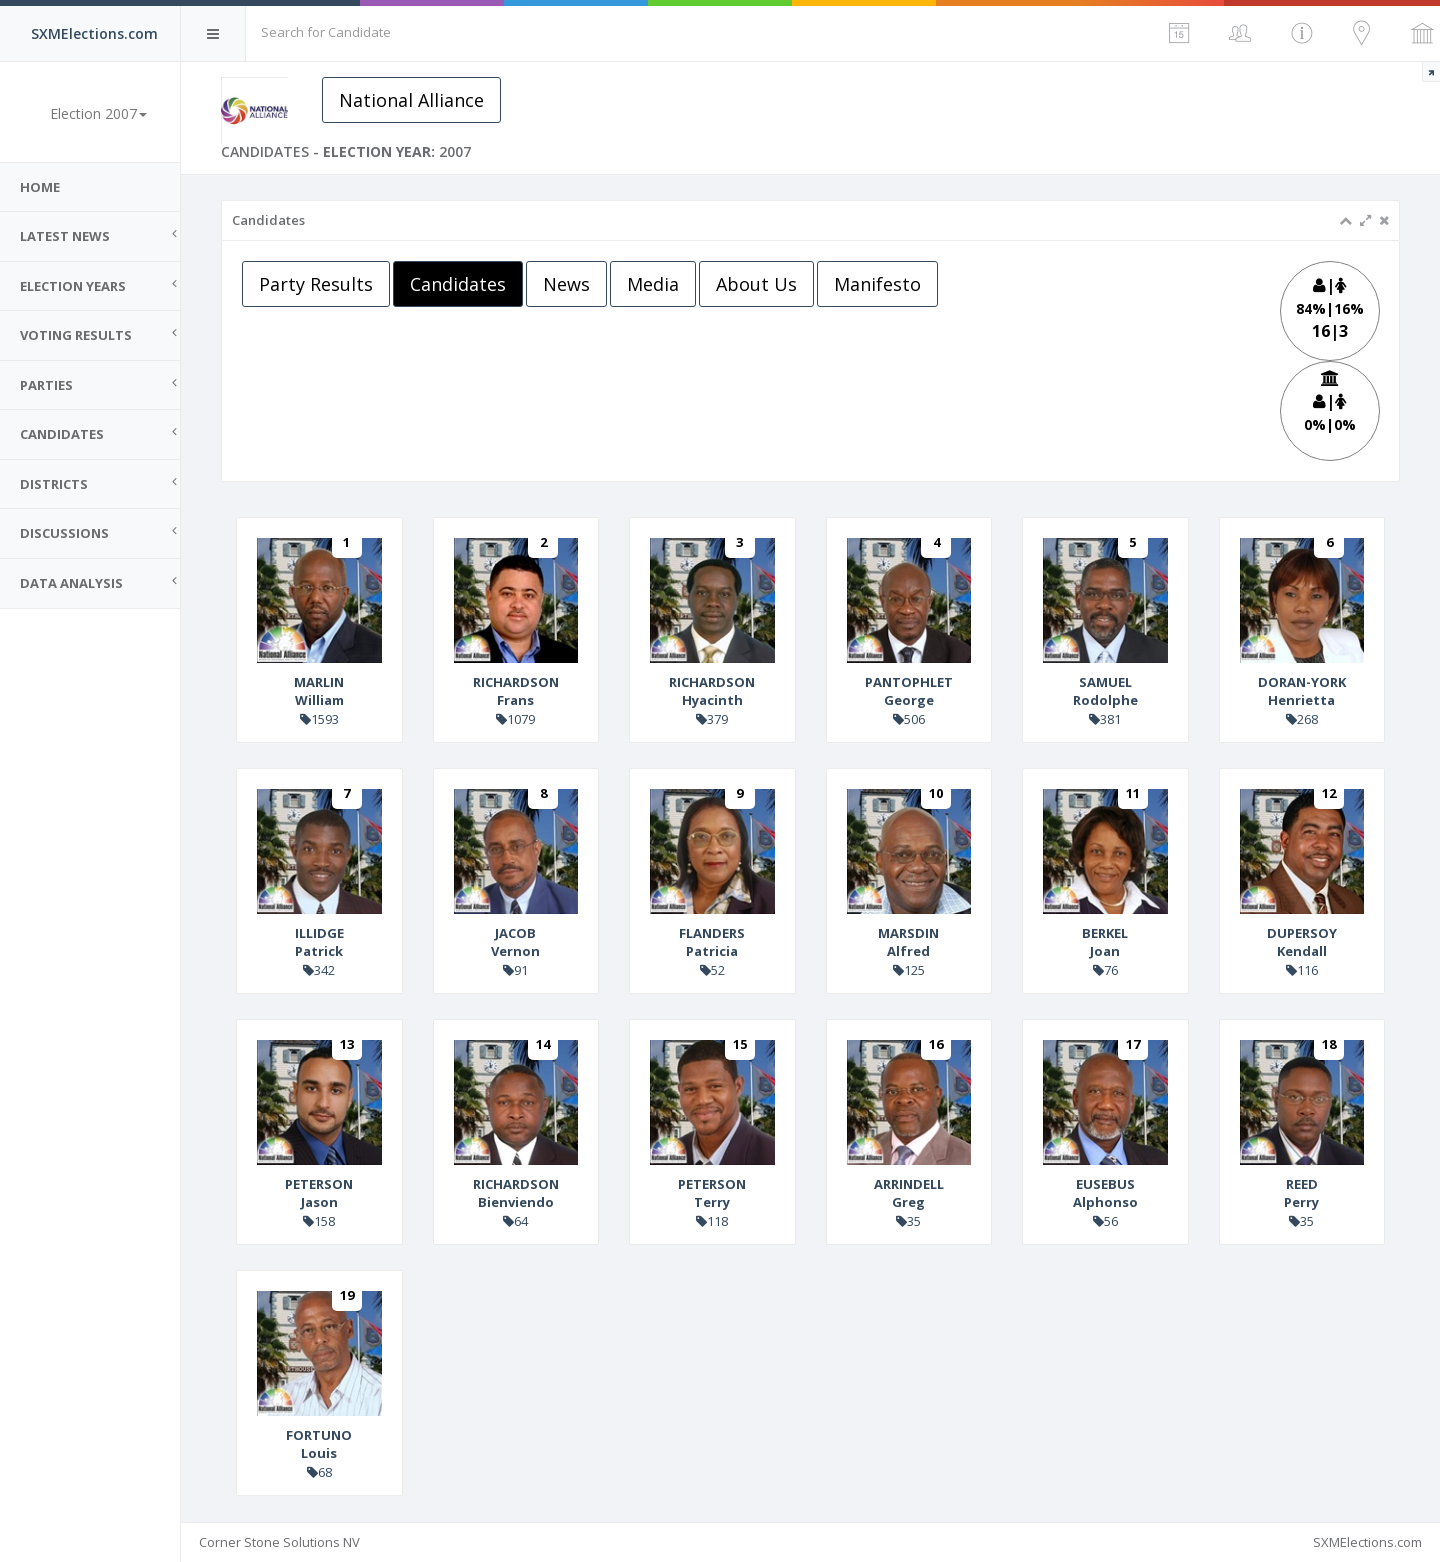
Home (40, 187)
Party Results (316, 284)
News (566, 284)
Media (653, 284)
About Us (756, 284)
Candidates (458, 284)
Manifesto (877, 284)
